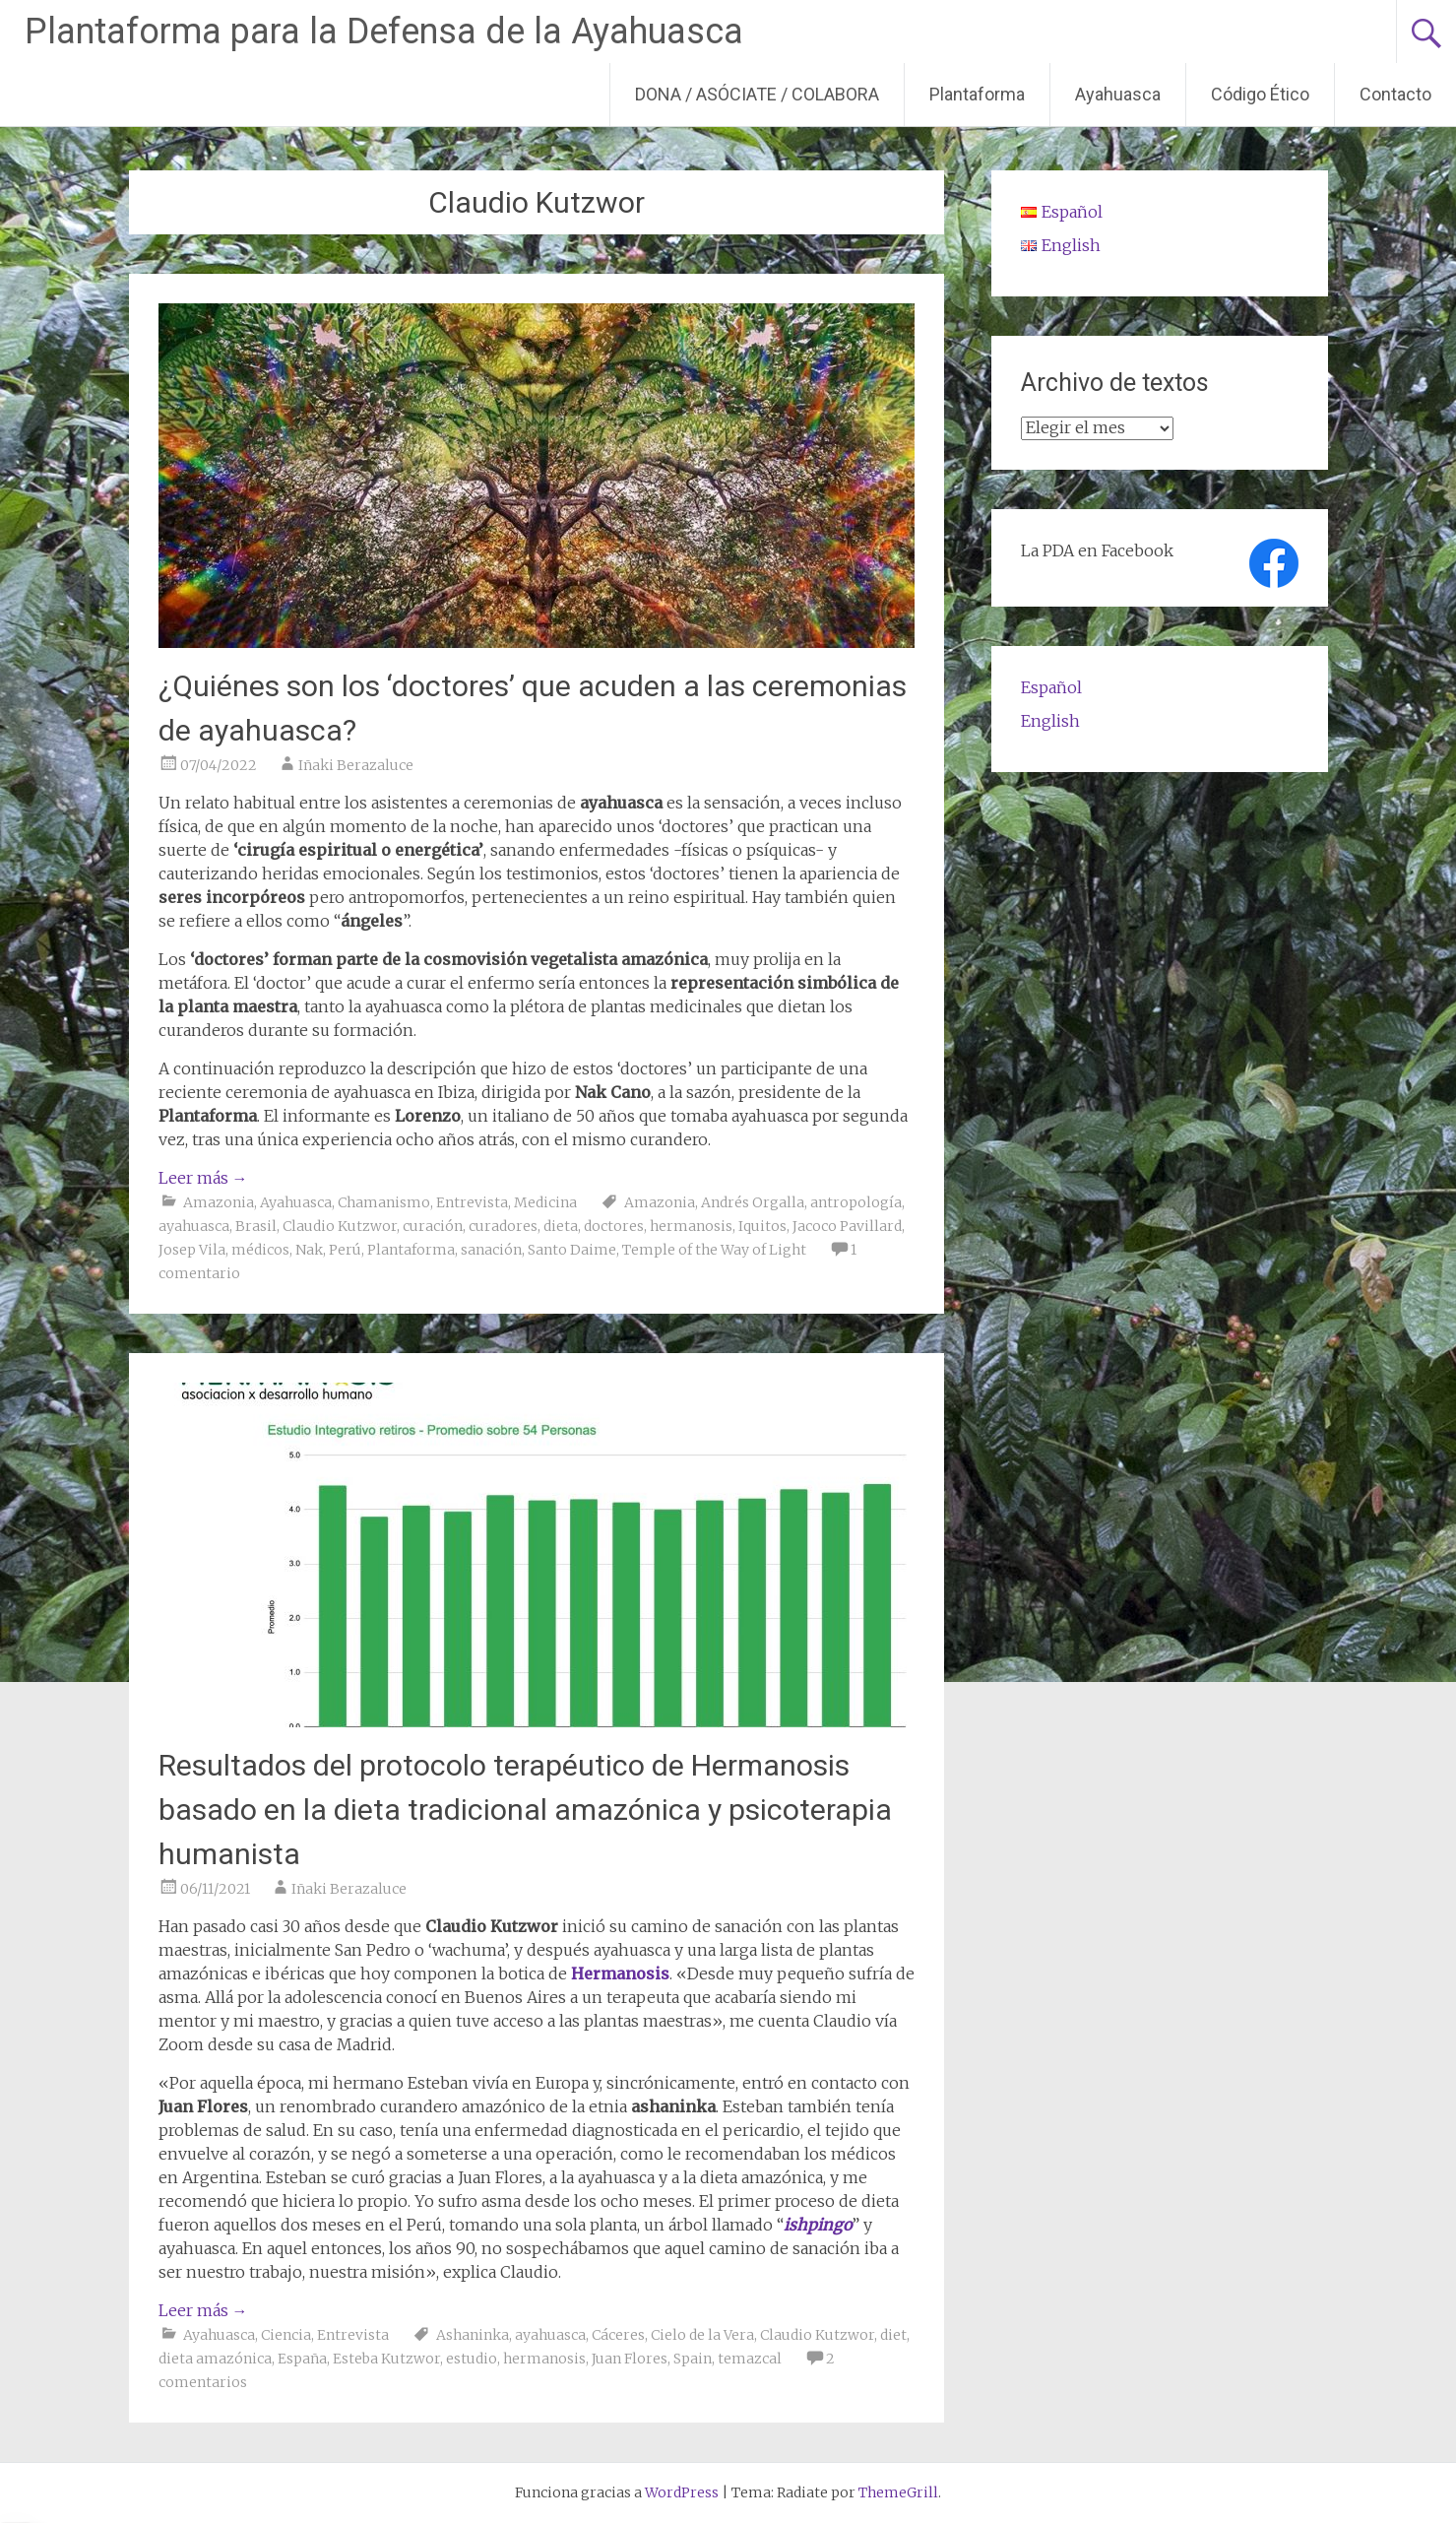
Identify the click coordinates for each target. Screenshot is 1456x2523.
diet (893, 2335)
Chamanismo (384, 1202)
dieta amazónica (215, 2358)
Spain (692, 2358)
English (1050, 721)
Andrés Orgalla (752, 1202)
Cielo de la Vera (702, 2335)
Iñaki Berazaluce (355, 765)
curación (433, 1226)
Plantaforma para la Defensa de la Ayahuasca (384, 31)
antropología (856, 1202)
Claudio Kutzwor (340, 1226)
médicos (260, 1250)
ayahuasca (193, 1226)
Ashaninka (472, 2335)
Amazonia (218, 1202)
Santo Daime (572, 1250)
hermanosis (691, 1226)
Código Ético (1260, 94)
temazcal (750, 2358)
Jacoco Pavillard (847, 1226)
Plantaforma (977, 94)
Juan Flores (629, 2358)
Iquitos (762, 1226)
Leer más (203, 1178)
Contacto (1395, 94)
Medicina (545, 1202)
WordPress (682, 2492)
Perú (345, 1250)
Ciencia (286, 2335)
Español (1051, 687)
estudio (471, 2358)
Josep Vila (191, 1250)
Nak (309, 1250)
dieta (560, 1226)
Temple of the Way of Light (714, 1250)
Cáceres (618, 2335)
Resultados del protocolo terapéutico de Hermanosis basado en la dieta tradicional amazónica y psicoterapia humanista (525, 1809)
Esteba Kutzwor (386, 2358)
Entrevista (472, 1202)
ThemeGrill (898, 2492)
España (302, 2358)
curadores (503, 1226)
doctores (614, 1226)
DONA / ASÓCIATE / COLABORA (757, 94)
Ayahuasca (1118, 94)
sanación (491, 1250)
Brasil (256, 1226)
